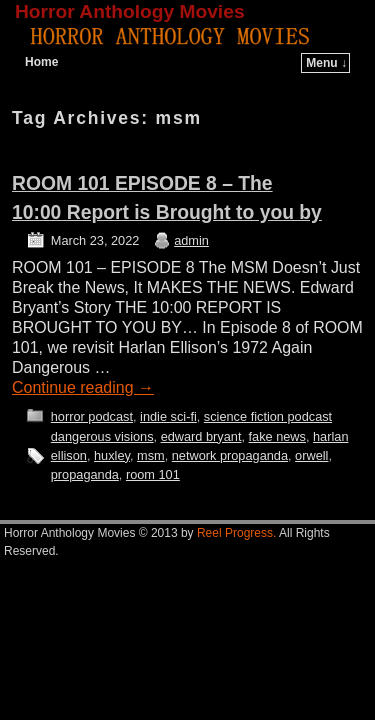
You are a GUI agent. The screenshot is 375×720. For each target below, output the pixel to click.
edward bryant (201, 436)
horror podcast (92, 416)
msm (151, 455)
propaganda (85, 474)
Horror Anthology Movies (130, 11)
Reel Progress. (236, 533)
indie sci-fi (168, 416)
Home (41, 62)
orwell (311, 455)
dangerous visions (102, 436)
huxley (112, 455)
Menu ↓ (326, 63)
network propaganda (230, 455)
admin (191, 240)
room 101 (153, 474)
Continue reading (83, 387)
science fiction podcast (268, 416)
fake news (277, 436)
